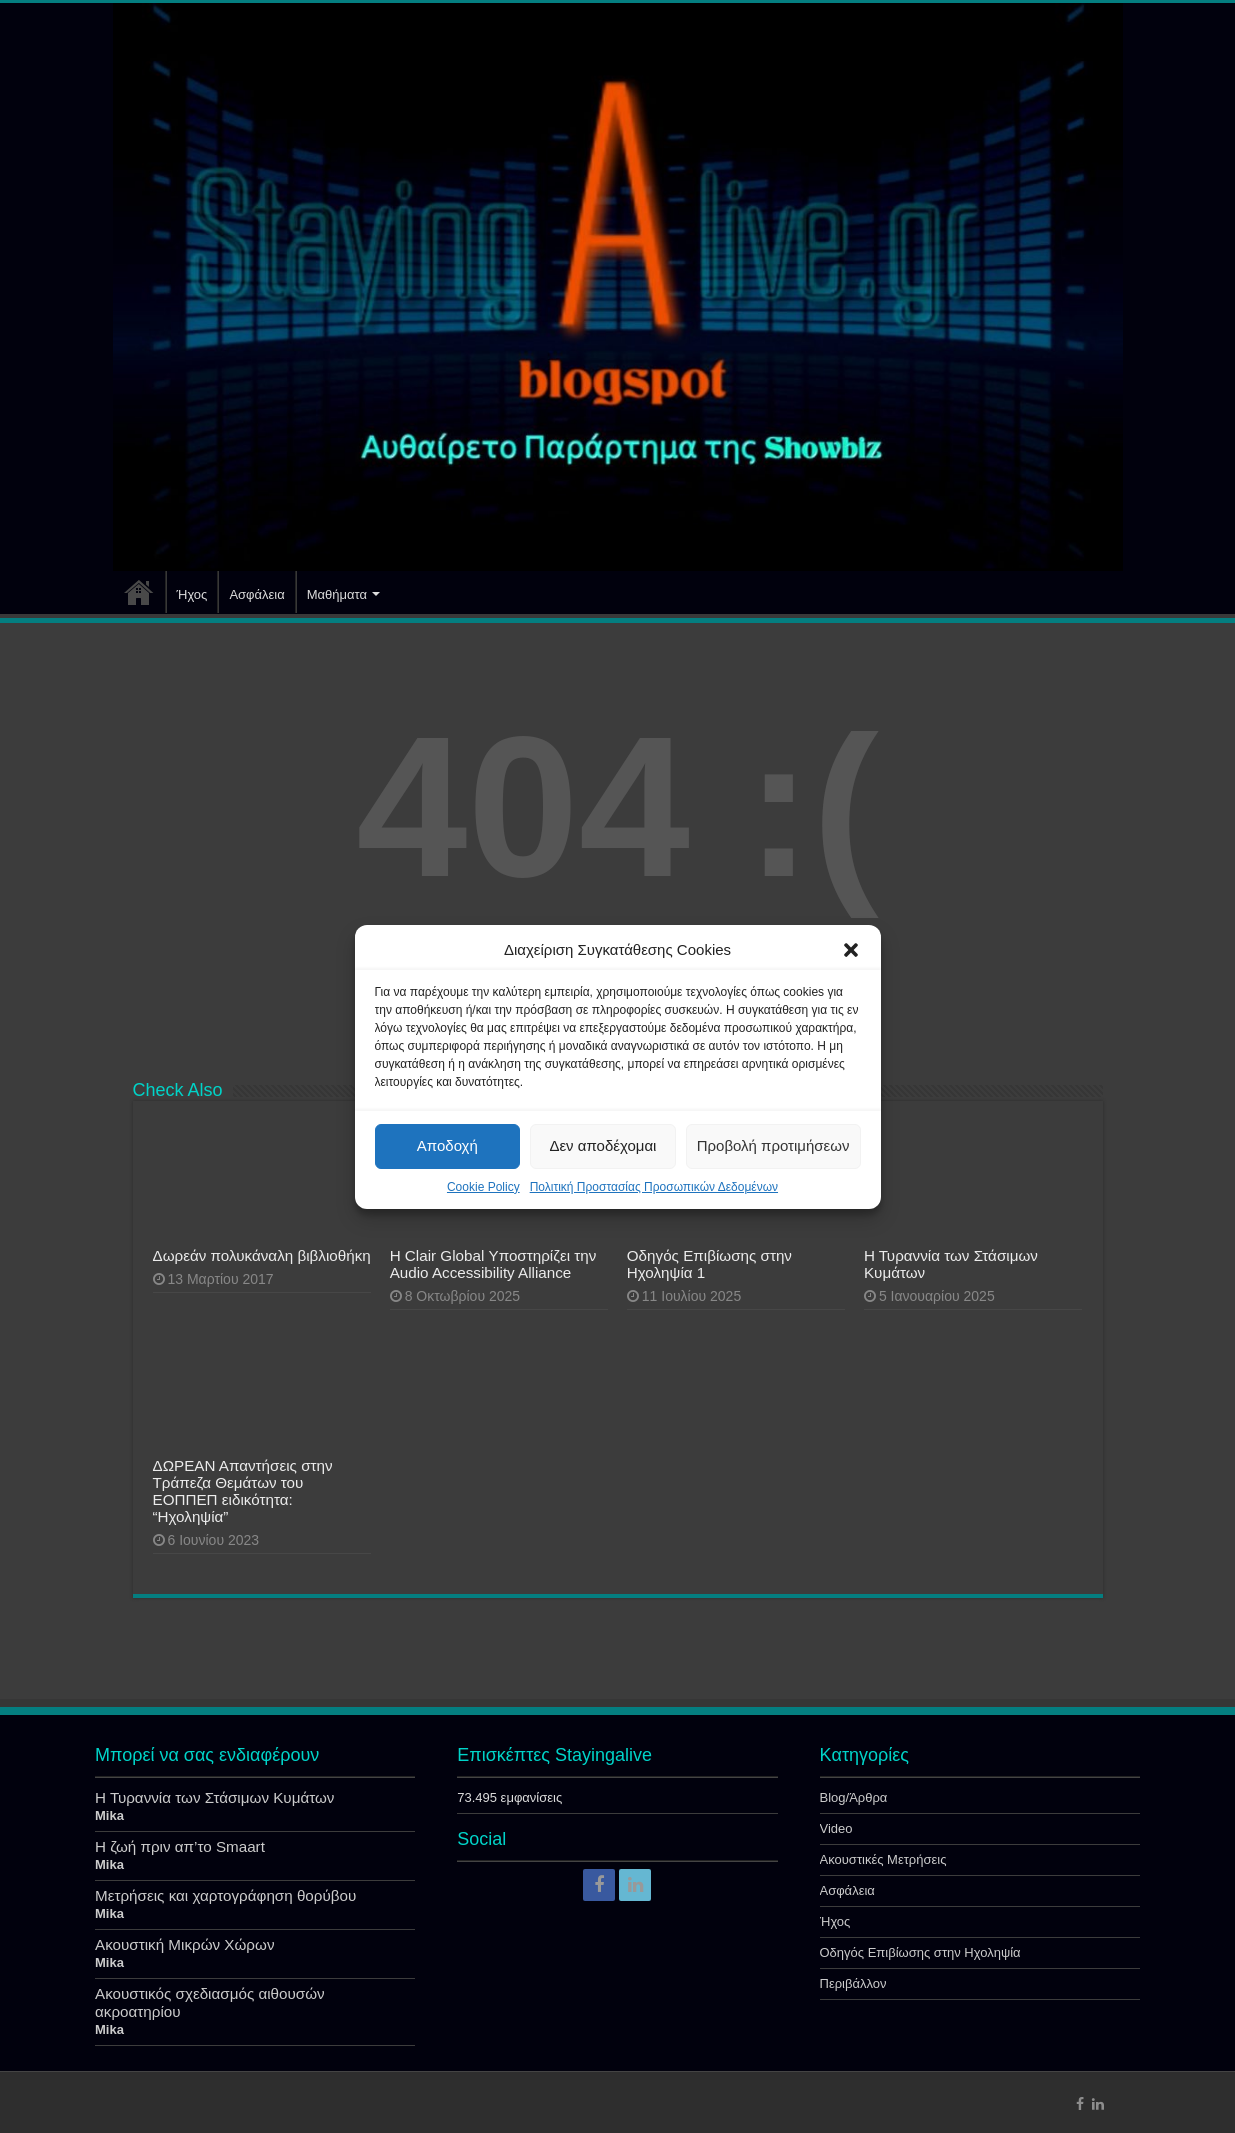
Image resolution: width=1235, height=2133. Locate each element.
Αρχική (139, 592)
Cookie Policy (483, 1187)
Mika (109, 1815)
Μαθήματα (337, 594)
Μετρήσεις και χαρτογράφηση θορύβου (225, 1895)
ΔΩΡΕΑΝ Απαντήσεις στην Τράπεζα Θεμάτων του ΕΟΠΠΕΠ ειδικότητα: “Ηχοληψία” (243, 1491)
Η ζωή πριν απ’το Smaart (180, 1846)
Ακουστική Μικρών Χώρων (185, 1944)
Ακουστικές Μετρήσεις (883, 1859)
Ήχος (192, 594)
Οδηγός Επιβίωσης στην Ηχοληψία (920, 1952)
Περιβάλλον (853, 1983)
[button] (851, 950)
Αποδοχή (447, 1145)
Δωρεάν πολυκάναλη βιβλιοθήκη (262, 1255)
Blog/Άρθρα (854, 1797)
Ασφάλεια (256, 594)
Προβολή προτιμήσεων (773, 1145)
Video (836, 1828)
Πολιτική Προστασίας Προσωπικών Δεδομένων (654, 1187)
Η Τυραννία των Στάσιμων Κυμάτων (214, 1797)
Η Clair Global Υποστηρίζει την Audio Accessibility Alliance (493, 1264)
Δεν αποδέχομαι (602, 1145)
